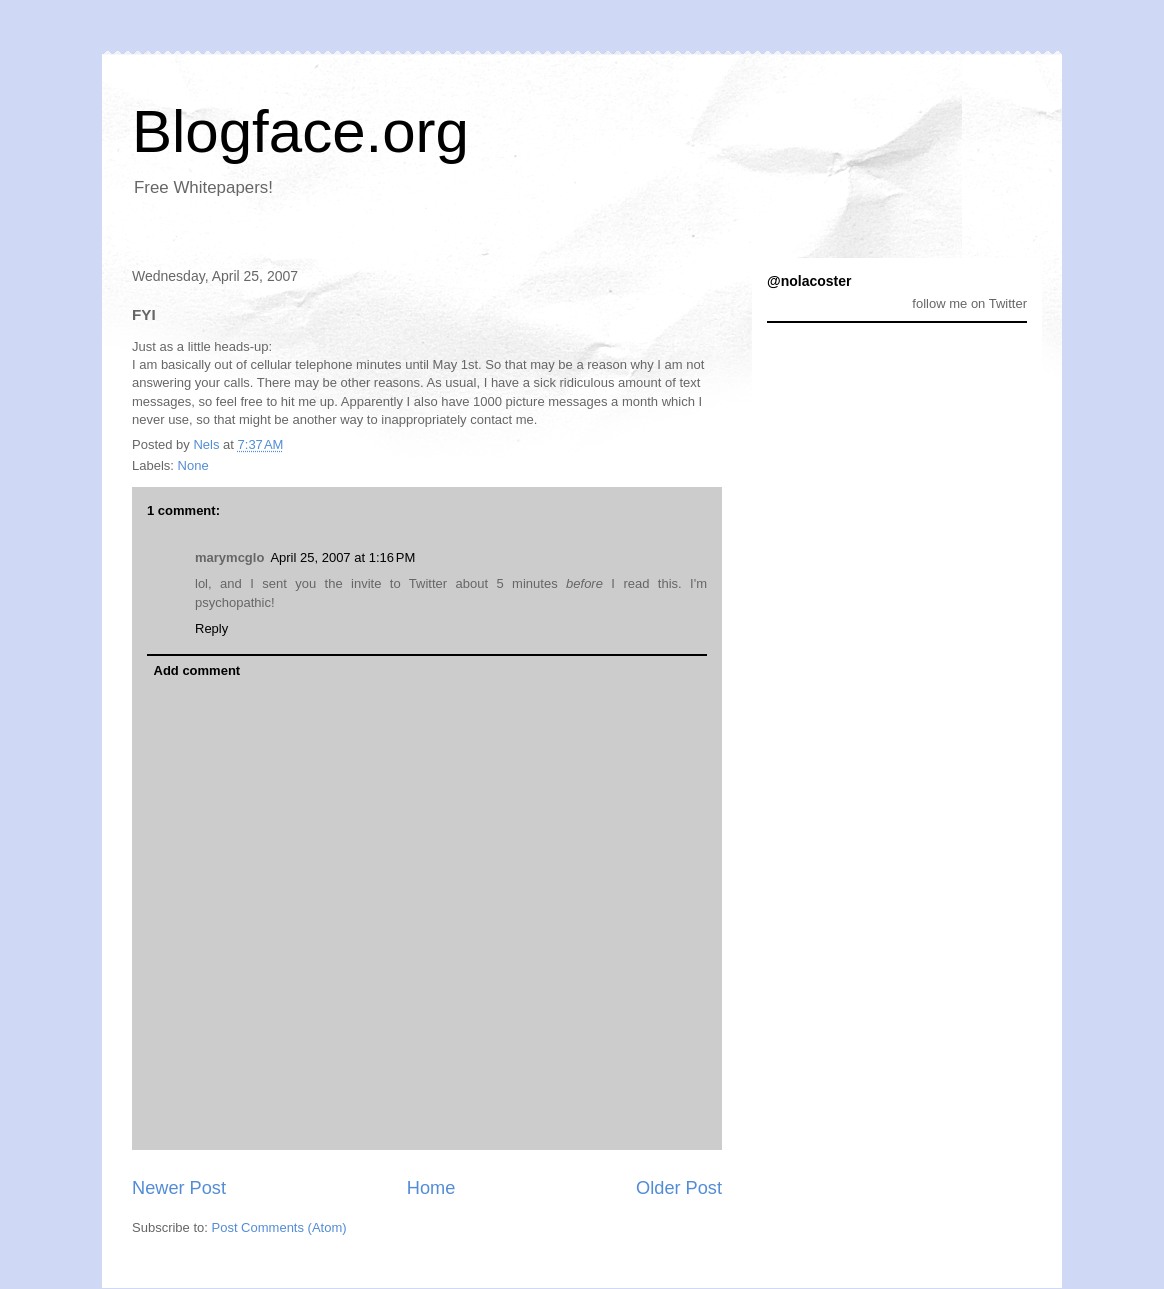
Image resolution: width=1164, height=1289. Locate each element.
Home (431, 1188)
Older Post (679, 1188)
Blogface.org (300, 131)
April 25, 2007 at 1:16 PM (342, 557)
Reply (211, 628)
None (193, 465)
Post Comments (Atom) (279, 1227)
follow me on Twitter (969, 303)
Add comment (197, 670)
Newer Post (179, 1188)
